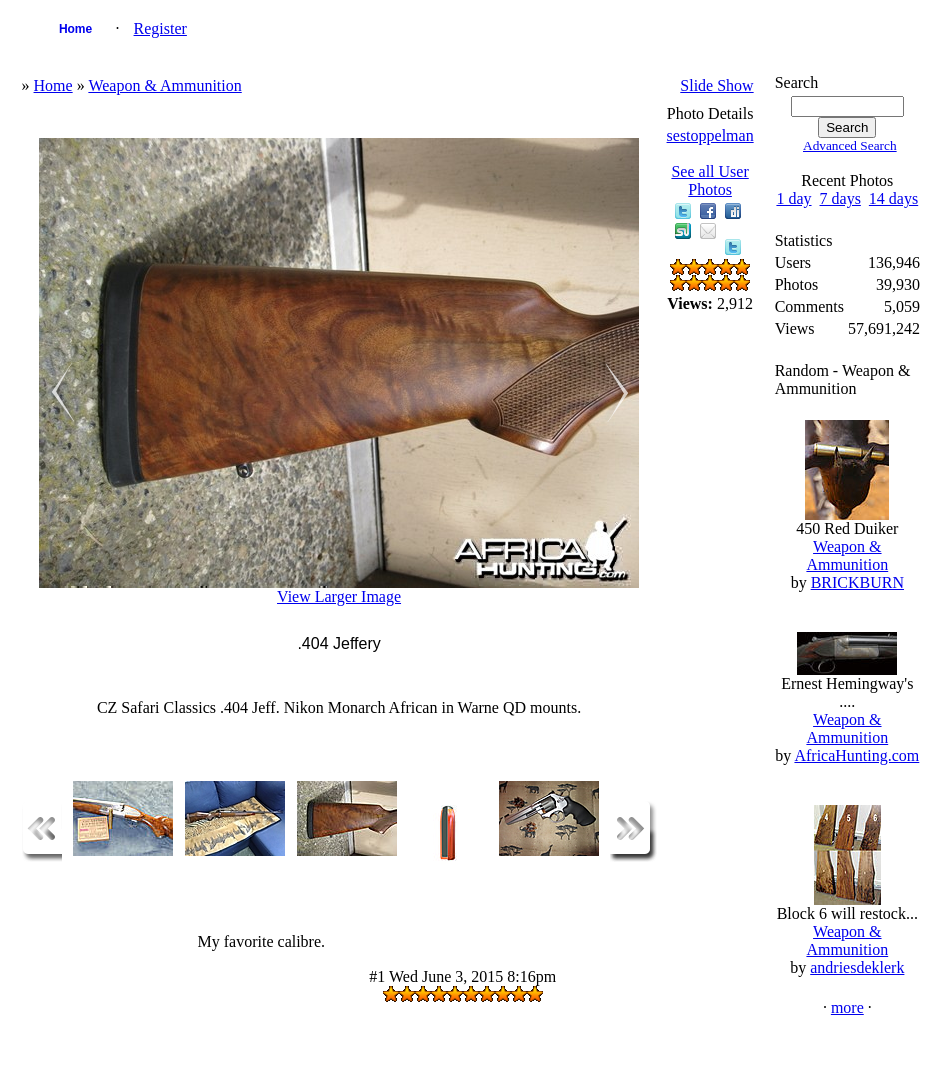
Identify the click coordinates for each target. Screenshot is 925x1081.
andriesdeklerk (857, 967)
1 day (793, 198)
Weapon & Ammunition (164, 85)
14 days (893, 198)
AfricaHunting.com (856, 755)
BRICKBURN (857, 582)
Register (160, 28)
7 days (840, 198)
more (847, 1007)
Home (75, 29)
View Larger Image (339, 596)
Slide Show (716, 85)
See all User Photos (709, 180)
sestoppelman (710, 135)
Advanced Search (850, 145)
